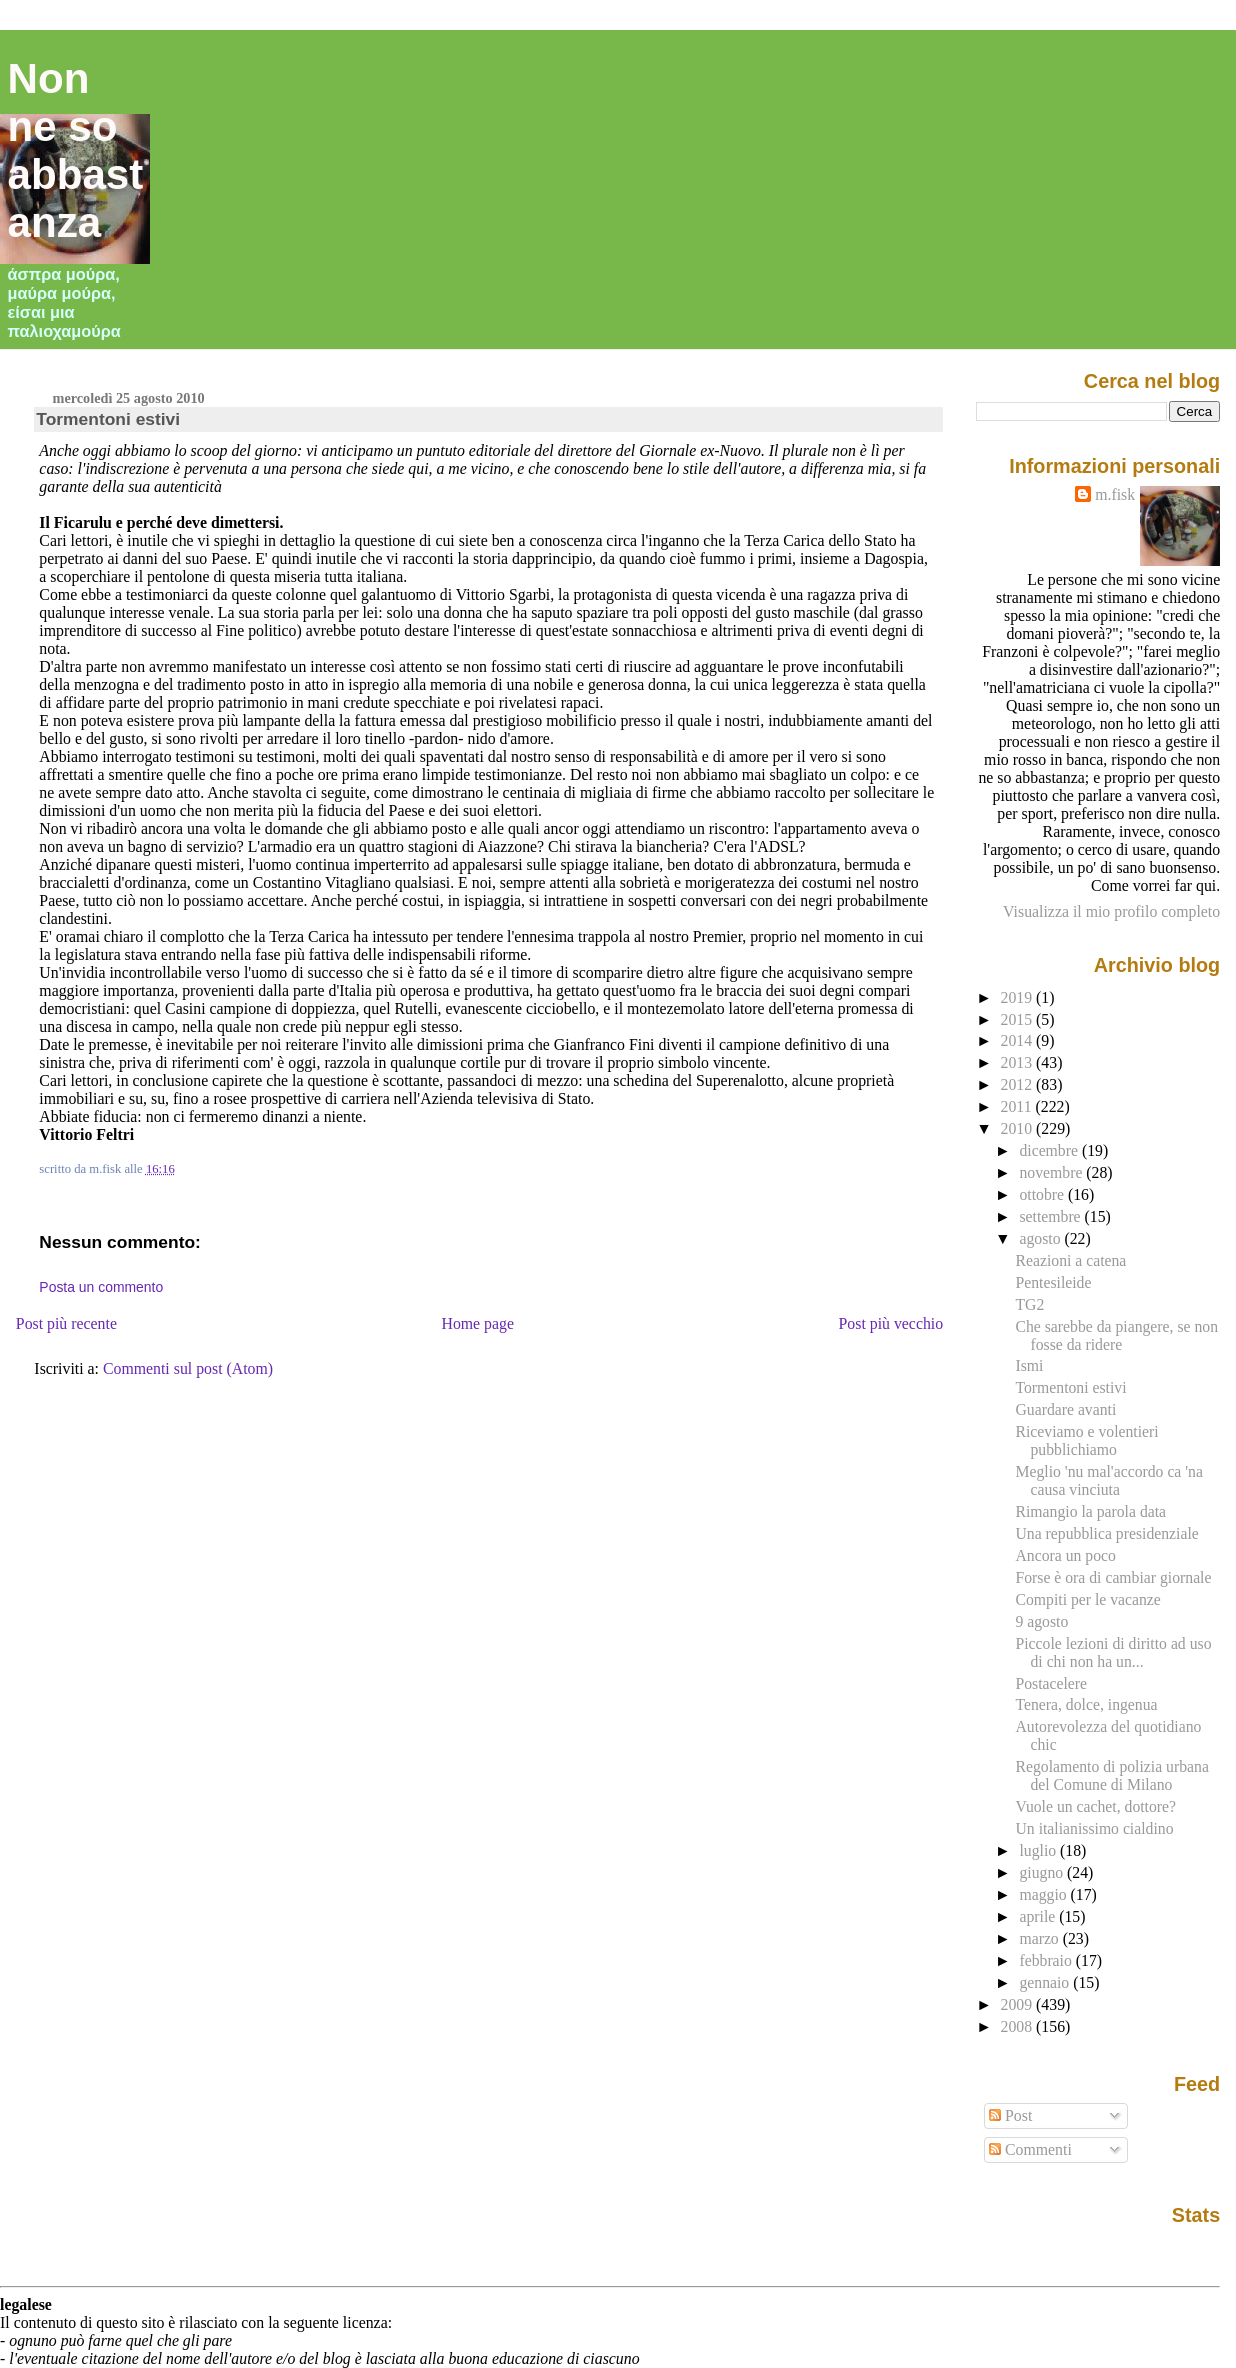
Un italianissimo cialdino (1094, 1828)
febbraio (1047, 1960)
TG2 (1029, 1304)
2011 (1018, 1106)
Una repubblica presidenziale (1106, 1533)
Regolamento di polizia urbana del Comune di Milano (1111, 1775)
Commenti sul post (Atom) (188, 1368)
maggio (1044, 1894)
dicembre (1050, 1150)
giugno (1043, 1872)
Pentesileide (1053, 1282)
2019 (1019, 997)
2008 (1019, 2026)
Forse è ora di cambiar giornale (1113, 1577)
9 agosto (1041, 1621)
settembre (1051, 1216)
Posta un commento (101, 1287)
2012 (1019, 1084)
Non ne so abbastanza (76, 150)
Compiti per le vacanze (1087, 1599)
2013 (1019, 1062)
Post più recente (66, 1323)
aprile (1039, 1916)
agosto (1041, 1238)
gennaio (1046, 1982)
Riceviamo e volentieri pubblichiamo (1086, 1440)
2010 (1019, 1128)
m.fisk (1115, 494)
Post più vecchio (891, 1323)
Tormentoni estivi (108, 419)
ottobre (1043, 1194)
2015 (1019, 1019)
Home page (477, 1323)
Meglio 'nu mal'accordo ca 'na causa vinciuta (1108, 1480)
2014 (1019, 1040)
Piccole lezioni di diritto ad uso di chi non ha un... (1113, 1652)
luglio (1039, 1850)
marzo (1040, 1938)
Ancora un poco (1065, 1555)
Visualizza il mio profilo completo (1111, 911)
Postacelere (1051, 1683)
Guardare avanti (1065, 1409)
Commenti (1030, 2149)
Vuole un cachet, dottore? (1095, 1806)
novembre (1052, 1172)
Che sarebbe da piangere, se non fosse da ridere (1116, 1335)
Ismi (1029, 1365)
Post (1010, 2115)
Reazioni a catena (1070, 1260)
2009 (1019, 2004)
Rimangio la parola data (1090, 1511)
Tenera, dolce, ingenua (1086, 1704)
